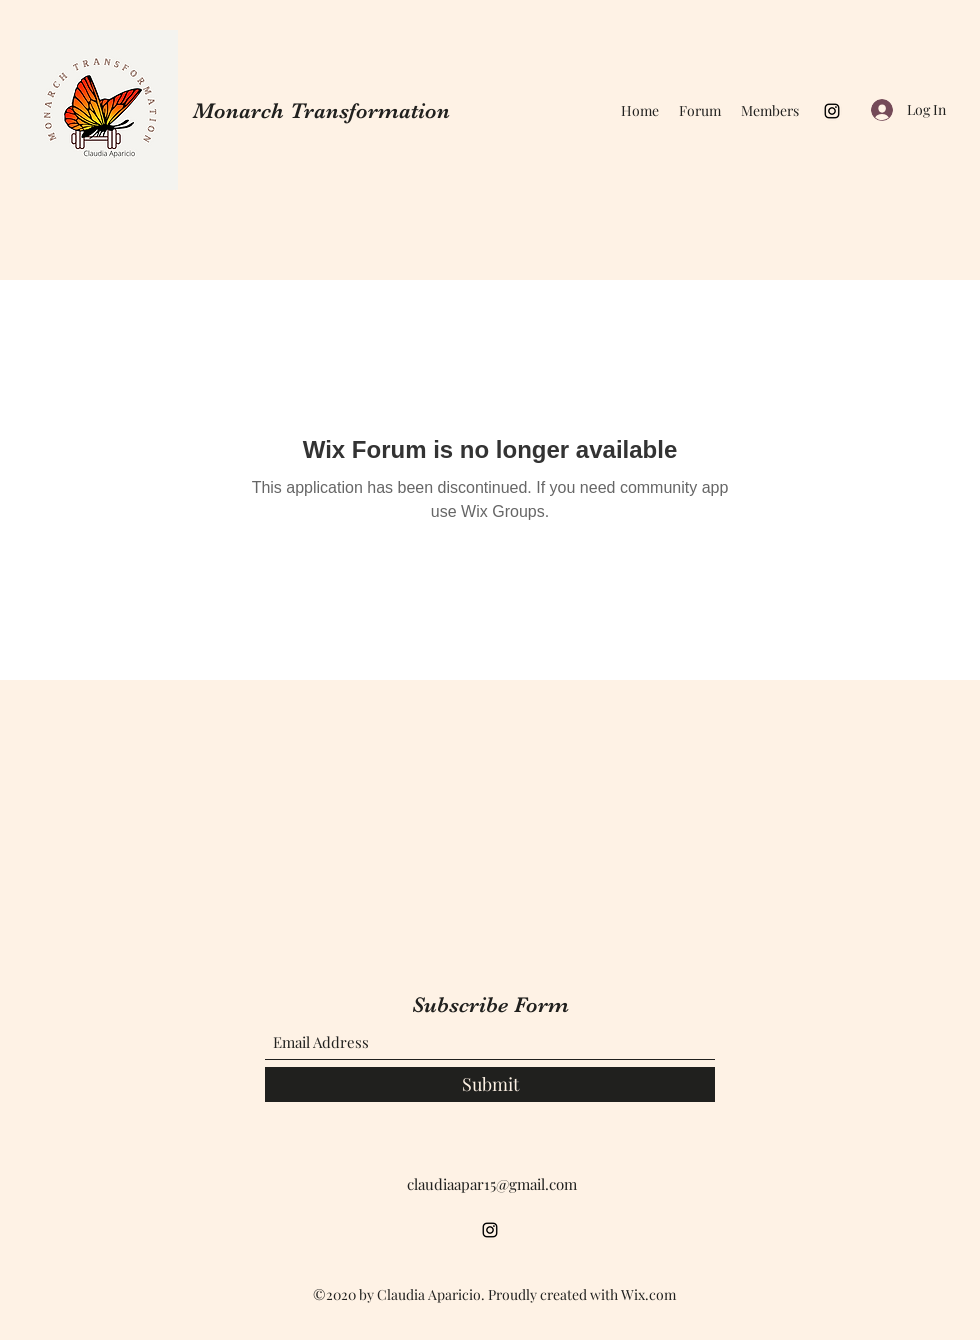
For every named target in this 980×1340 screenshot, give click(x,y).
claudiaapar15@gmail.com (492, 1184)
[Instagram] (832, 111)
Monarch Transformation (321, 110)
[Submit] (490, 1084)
